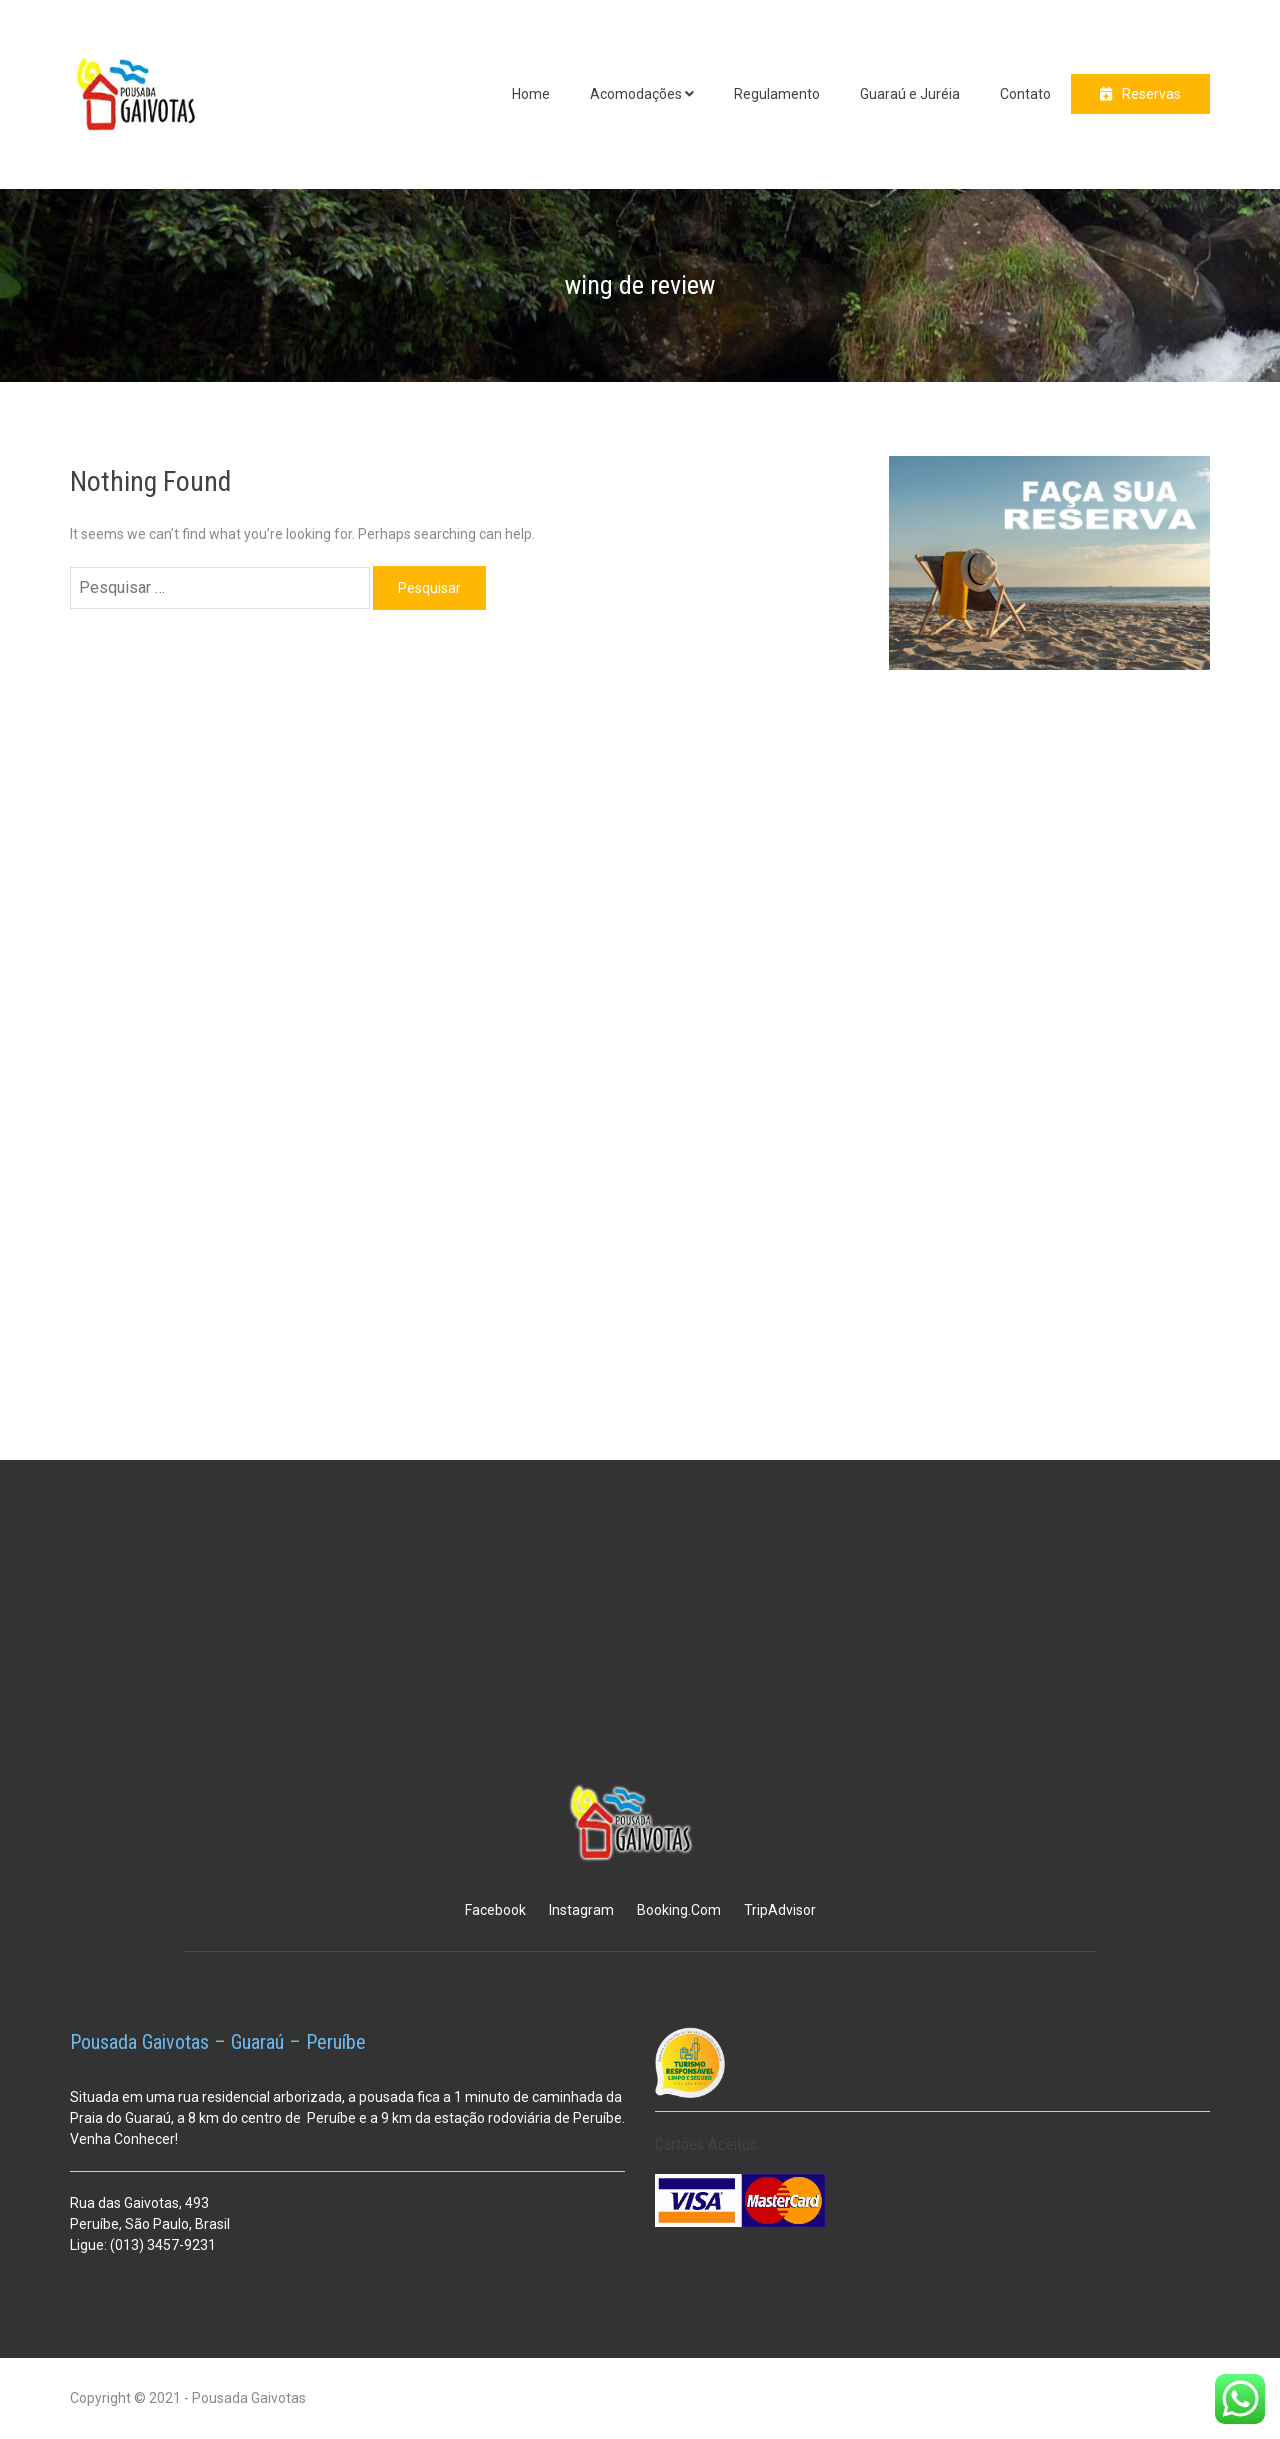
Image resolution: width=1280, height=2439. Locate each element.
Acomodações (636, 94)
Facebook (495, 1910)
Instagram (581, 1910)
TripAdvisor (780, 1910)
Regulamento (777, 94)
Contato (1025, 94)
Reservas (1151, 94)
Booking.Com (679, 1910)
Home (531, 94)
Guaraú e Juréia (910, 94)
